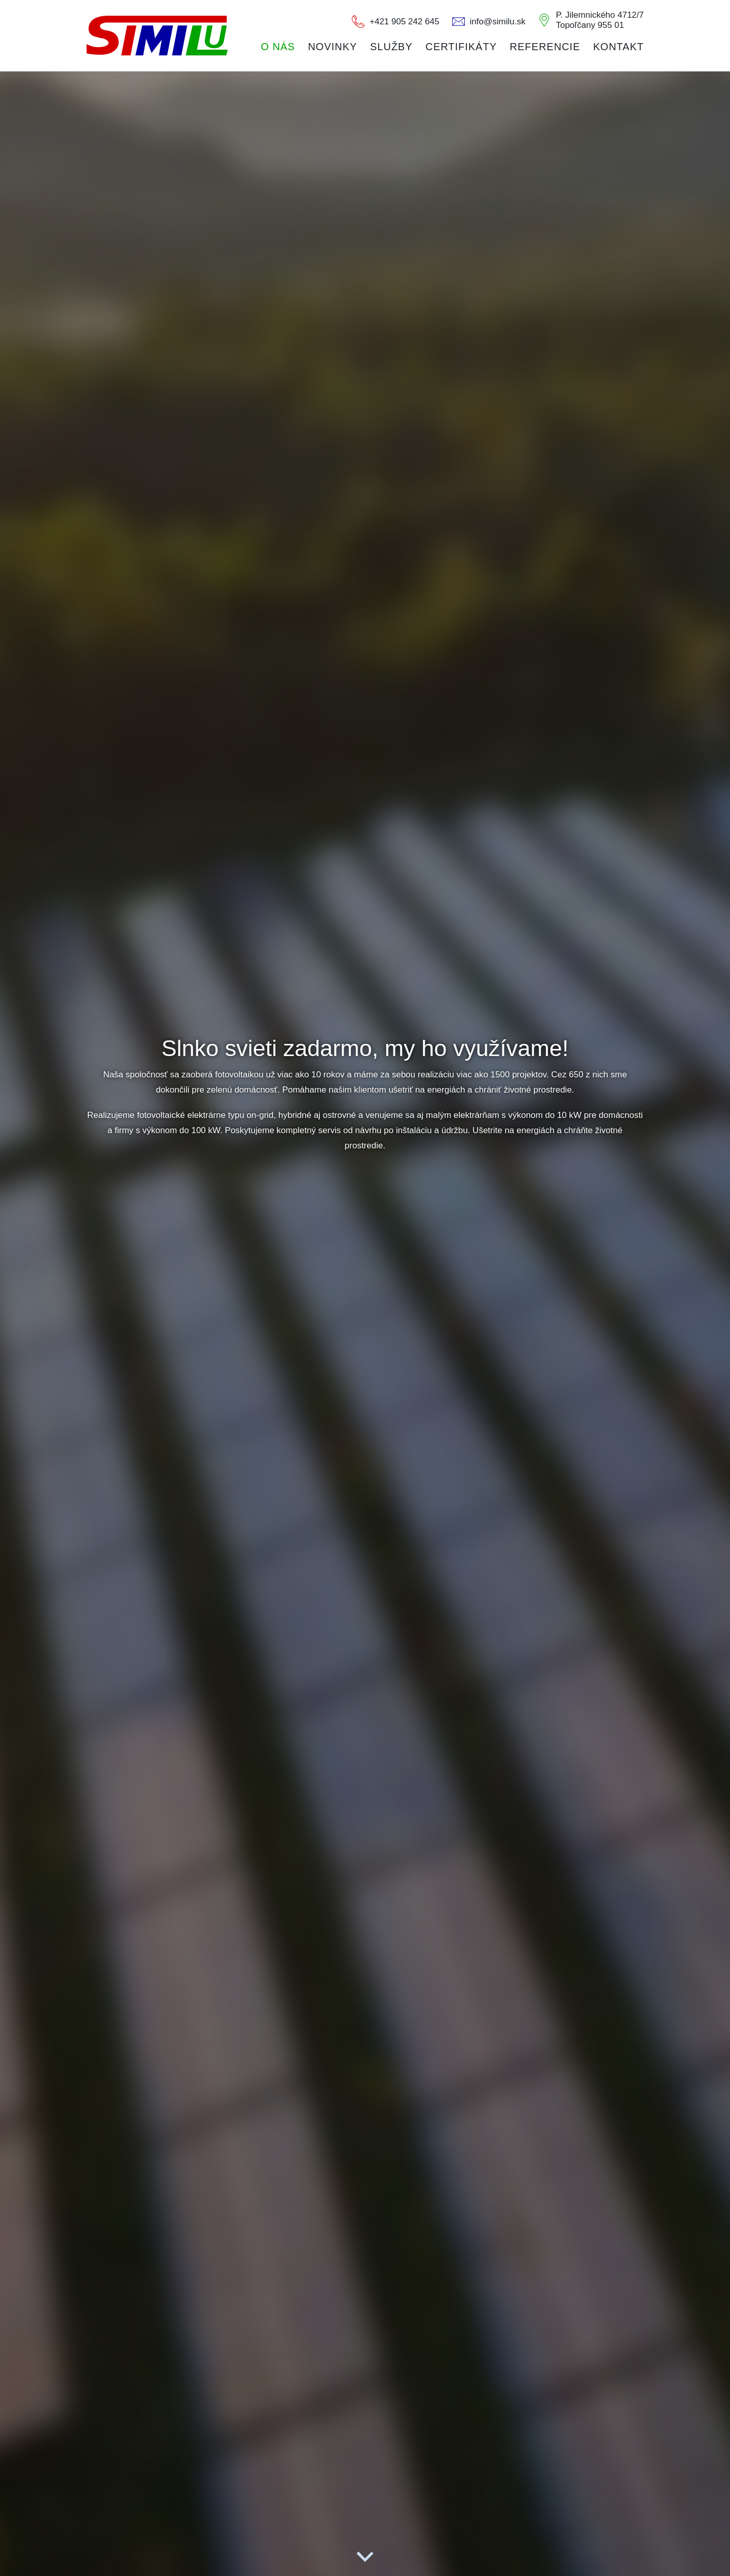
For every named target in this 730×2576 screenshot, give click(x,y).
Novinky (332, 46)
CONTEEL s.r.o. (157, 35)
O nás (278, 46)
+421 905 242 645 (405, 21)
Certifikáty (461, 46)
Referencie (545, 46)
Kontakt (618, 46)
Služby (391, 46)
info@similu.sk (498, 21)
